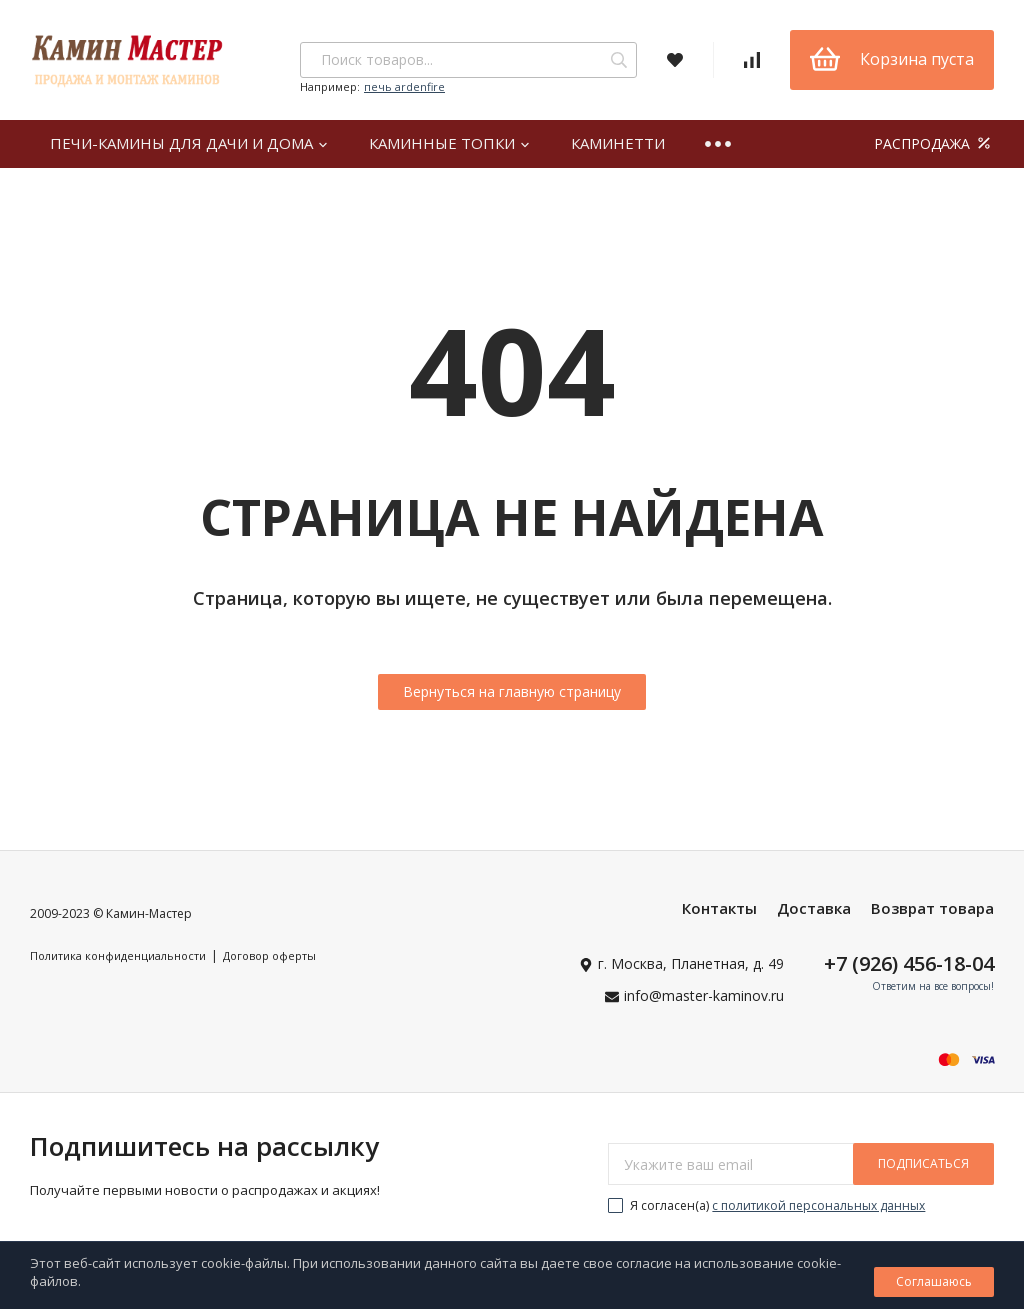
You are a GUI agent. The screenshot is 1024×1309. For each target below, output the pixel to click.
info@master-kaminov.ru (704, 995)
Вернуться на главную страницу (512, 691)
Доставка (814, 908)
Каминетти (618, 143)
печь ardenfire (404, 86)
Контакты (719, 908)
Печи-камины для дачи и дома (189, 143)
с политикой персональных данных (818, 1205)
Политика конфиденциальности (118, 955)
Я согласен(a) (766, 1205)
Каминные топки (450, 143)
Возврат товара (932, 908)
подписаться (923, 1163)
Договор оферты (269, 955)
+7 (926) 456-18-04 (909, 963)
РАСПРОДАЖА (934, 143)
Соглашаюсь (934, 1281)
